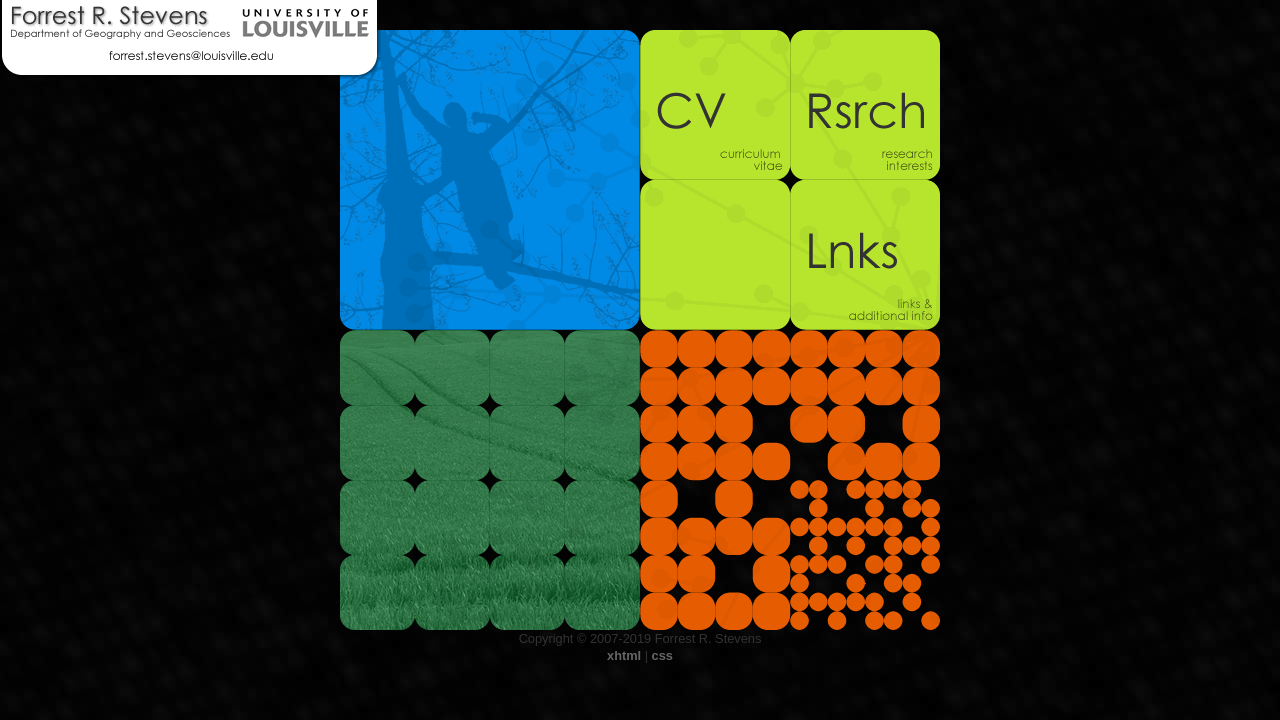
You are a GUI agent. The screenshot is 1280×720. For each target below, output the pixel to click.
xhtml (624, 655)
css (662, 655)
